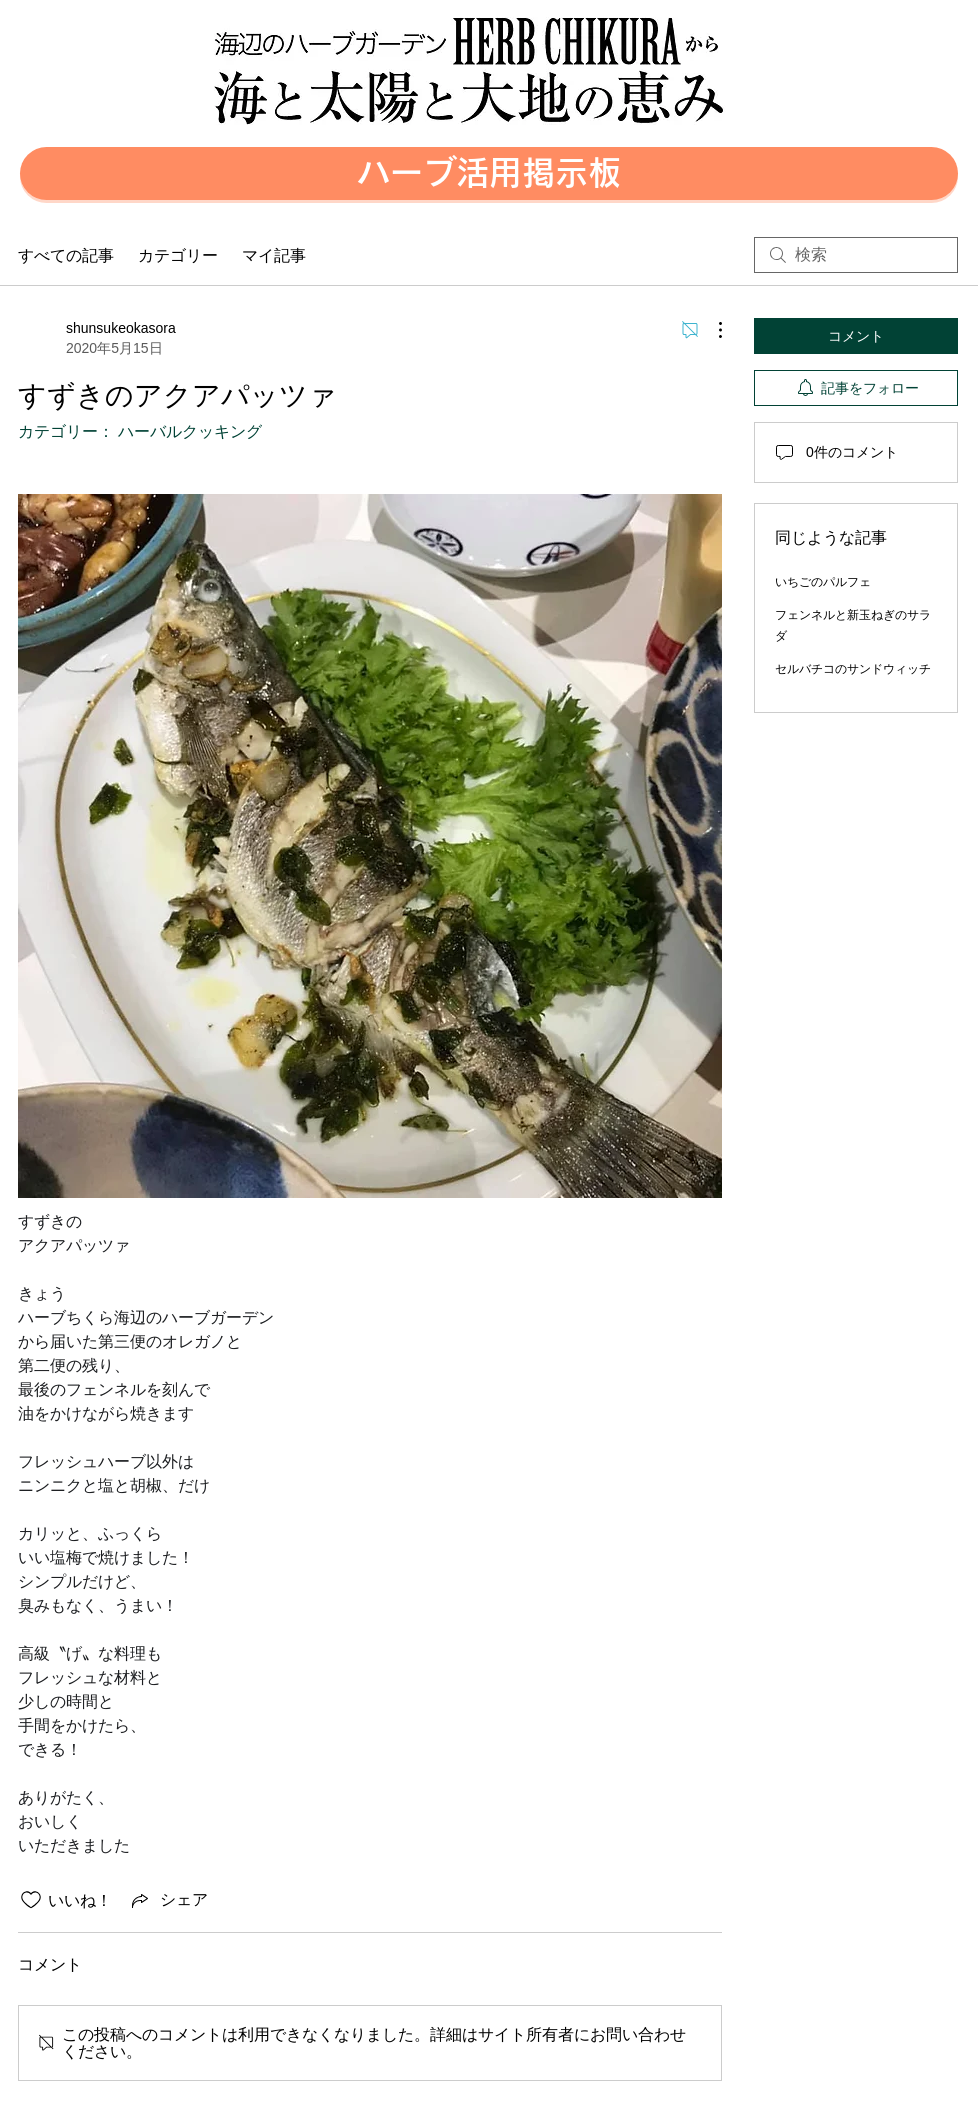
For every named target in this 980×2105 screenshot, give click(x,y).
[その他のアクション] (710, 330)
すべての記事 (66, 255)
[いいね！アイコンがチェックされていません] (31, 1900)
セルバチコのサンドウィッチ (853, 669)
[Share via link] (168, 1900)
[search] (856, 255)
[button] (489, 173)
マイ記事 (274, 255)
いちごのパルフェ (823, 582)
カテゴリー (178, 255)
